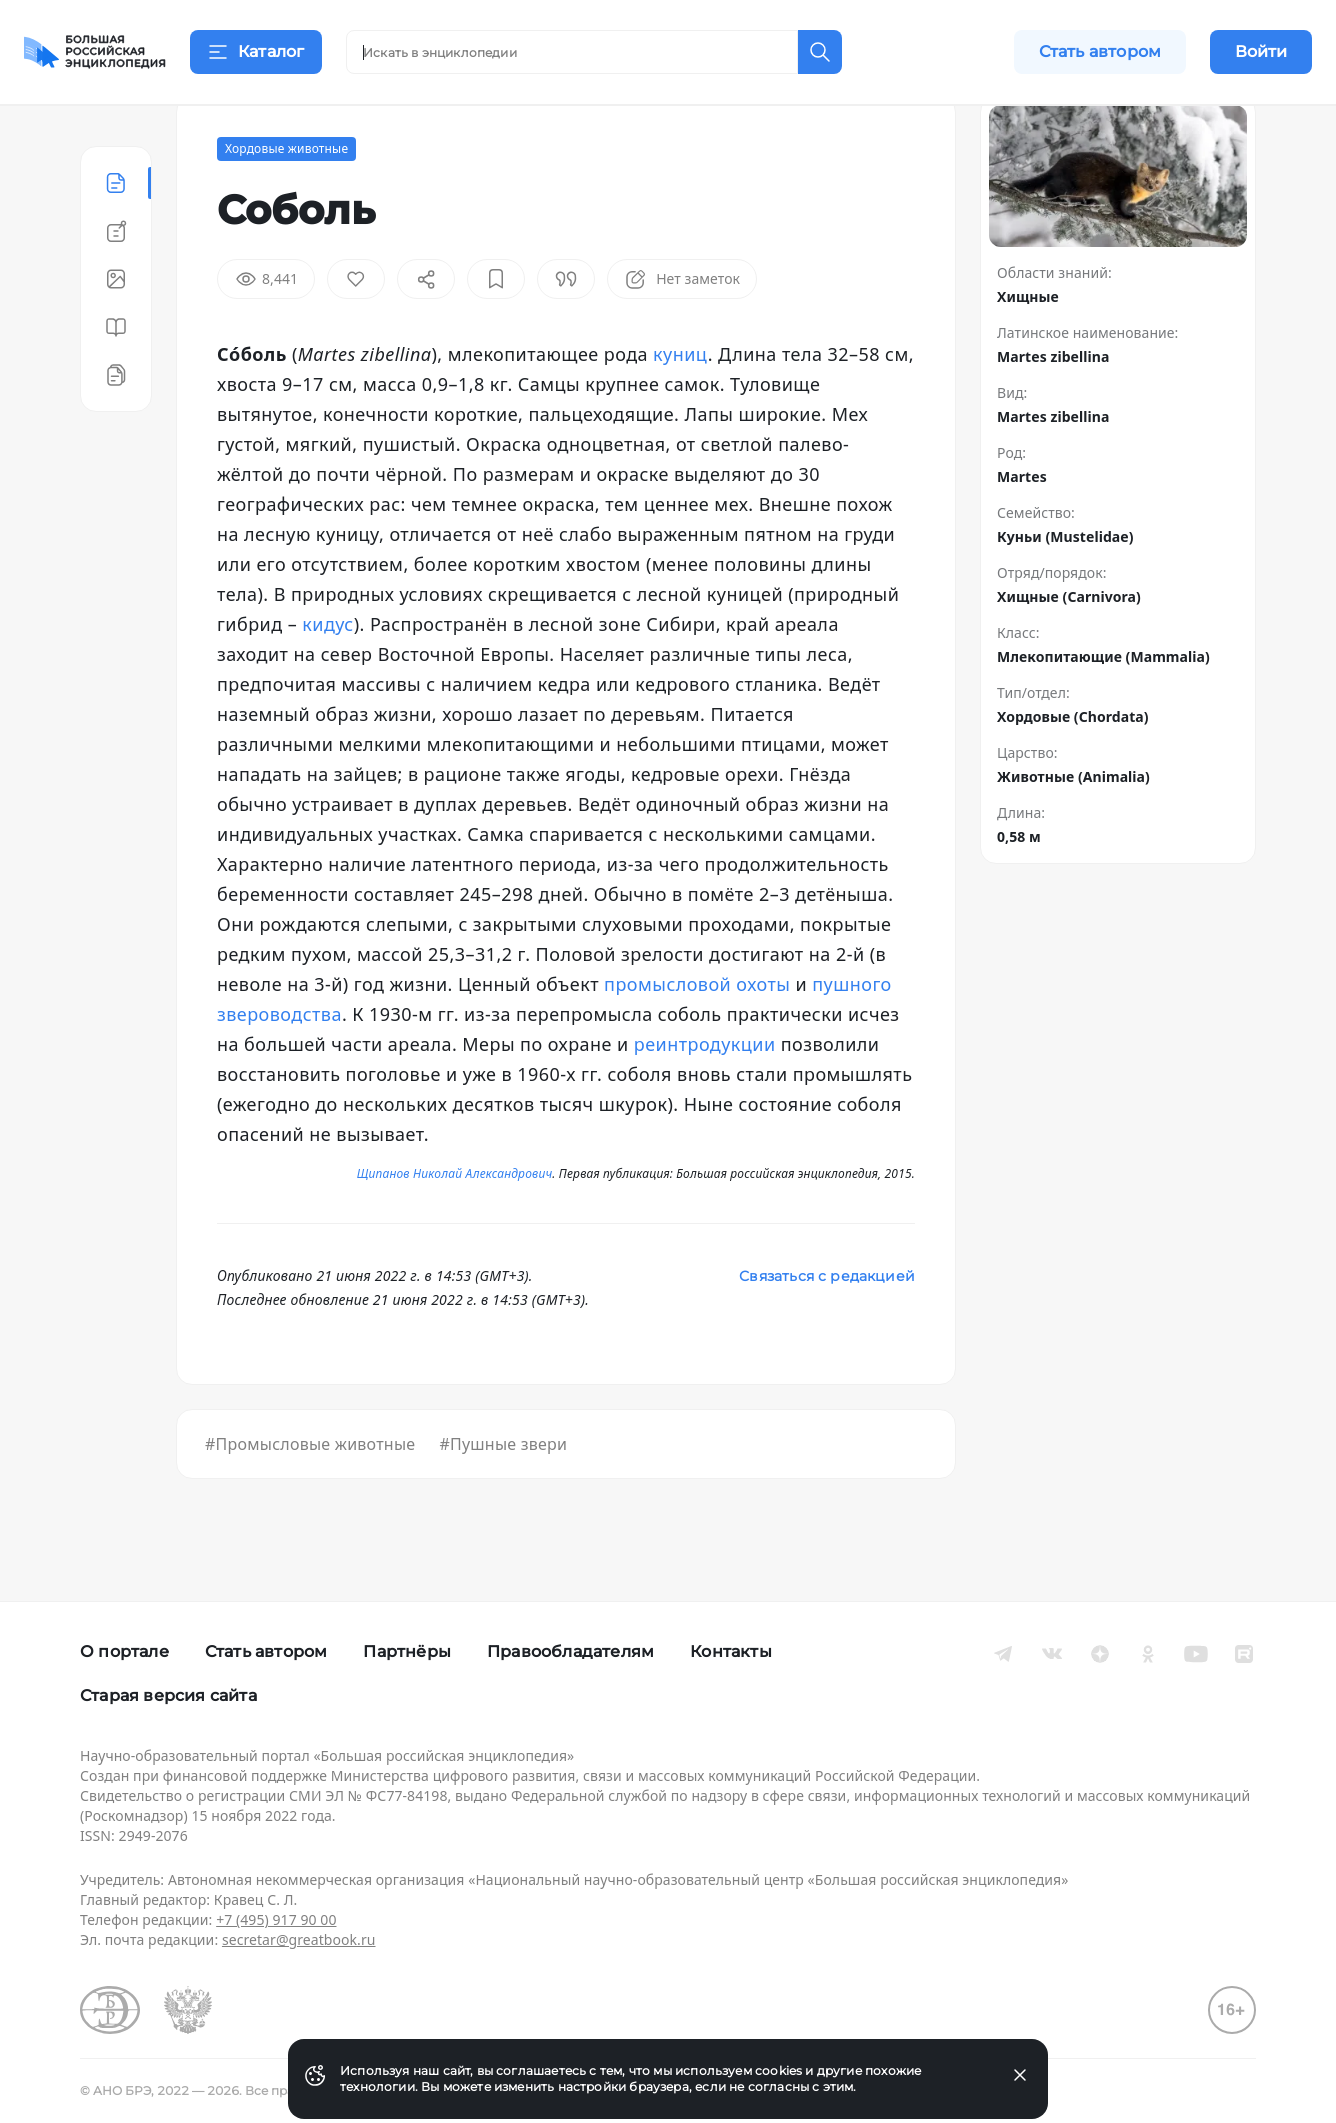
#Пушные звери (503, 1494)
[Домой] (95, 52)
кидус (327, 674)
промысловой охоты (697, 1034)
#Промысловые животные (310, 1494)
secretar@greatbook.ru (299, 1939)
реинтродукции (705, 1094)
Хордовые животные (286, 198)
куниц (680, 404)
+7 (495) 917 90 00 (276, 1919)
